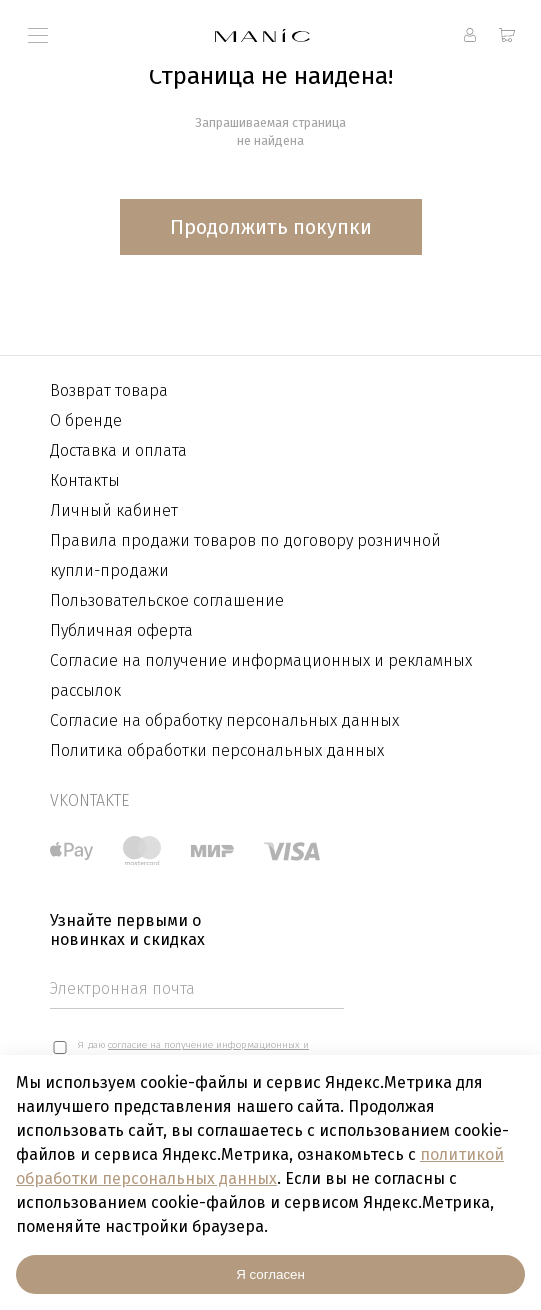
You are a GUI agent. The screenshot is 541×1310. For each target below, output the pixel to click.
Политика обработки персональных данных (217, 750)
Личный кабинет (114, 510)
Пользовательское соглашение (167, 600)
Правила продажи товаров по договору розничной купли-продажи (245, 555)
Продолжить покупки (271, 227)
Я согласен (270, 1274)
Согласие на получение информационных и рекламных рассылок (261, 675)
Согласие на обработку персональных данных (224, 720)
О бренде (86, 420)
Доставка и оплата (118, 450)
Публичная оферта (121, 630)
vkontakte (89, 800)
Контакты (85, 480)
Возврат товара (109, 390)
